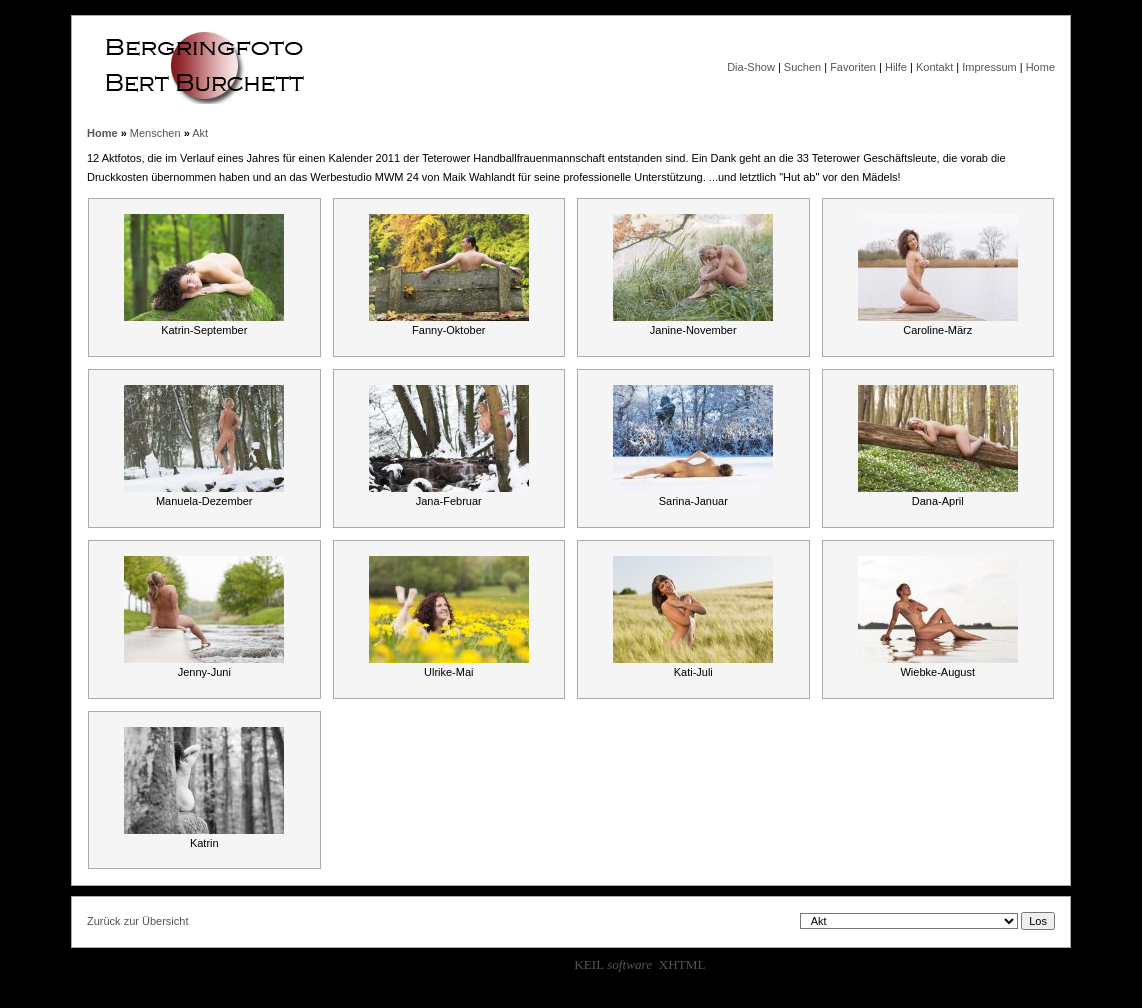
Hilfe (896, 67)
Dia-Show (751, 67)
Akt (200, 133)
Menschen (155, 133)
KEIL (613, 964)
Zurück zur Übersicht (137, 921)
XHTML (682, 964)
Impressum (989, 67)
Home (1040, 67)
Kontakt (934, 67)
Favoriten (853, 67)
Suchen (802, 67)
